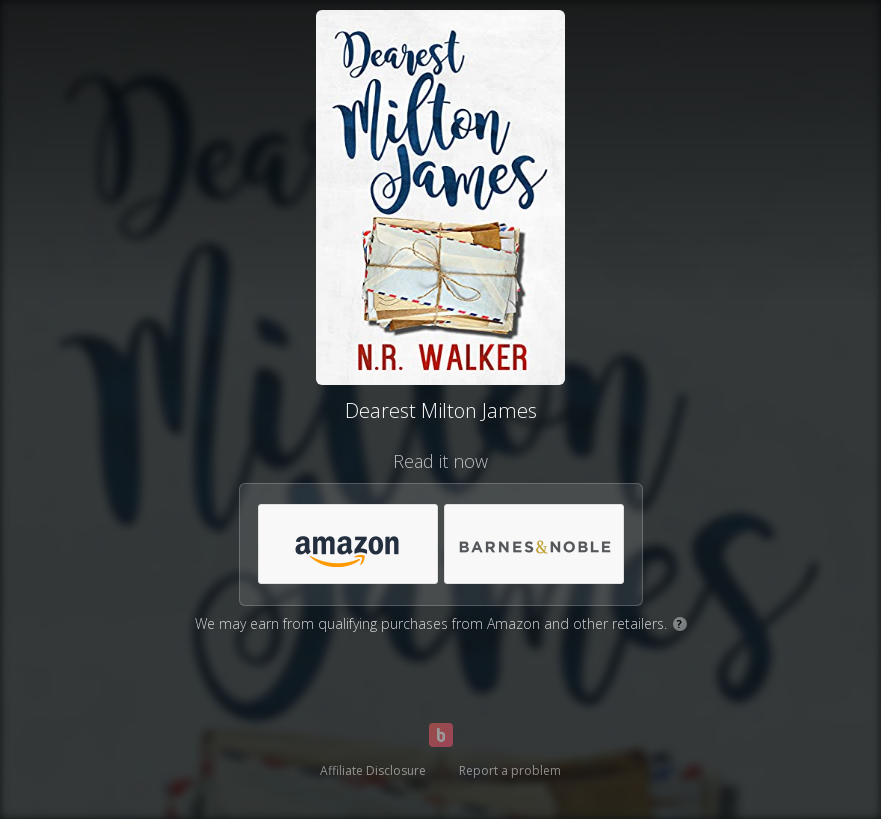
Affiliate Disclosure (373, 770)
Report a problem (510, 770)
